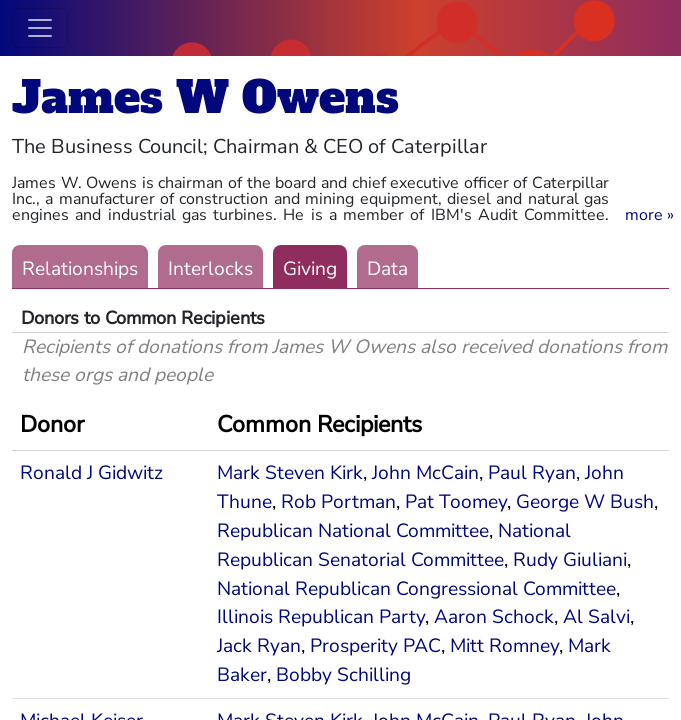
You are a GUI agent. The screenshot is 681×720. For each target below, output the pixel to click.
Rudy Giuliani (570, 560)
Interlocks (210, 269)
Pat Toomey (456, 502)
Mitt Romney (504, 646)
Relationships (80, 269)
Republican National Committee (353, 531)
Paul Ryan (532, 473)
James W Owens (205, 97)
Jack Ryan (259, 646)
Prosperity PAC (375, 646)
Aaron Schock (494, 617)
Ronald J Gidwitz (91, 473)
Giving (310, 269)
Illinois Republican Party (321, 617)
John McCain (425, 473)
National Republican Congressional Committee (416, 589)
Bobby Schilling (343, 675)
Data (387, 269)
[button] (649, 215)
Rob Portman (338, 502)
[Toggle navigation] (40, 28)
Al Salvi (596, 617)
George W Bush (585, 502)
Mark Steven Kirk (290, 473)
